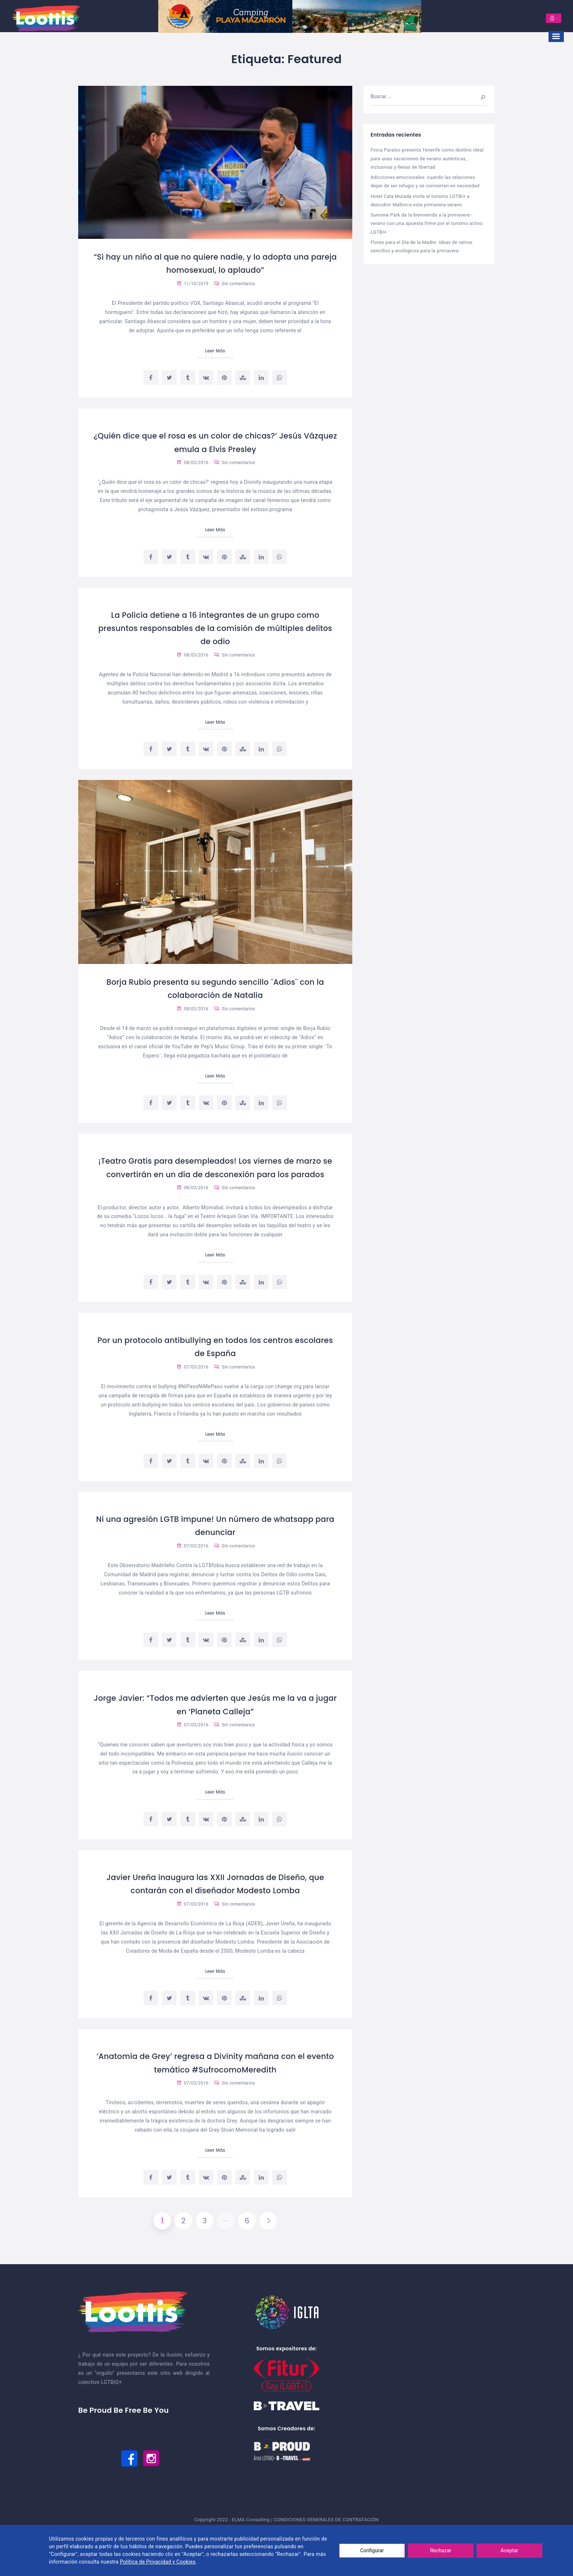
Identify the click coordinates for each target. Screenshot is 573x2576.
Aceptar (510, 2550)
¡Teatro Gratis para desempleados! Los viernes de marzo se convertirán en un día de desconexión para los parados (215, 1175)
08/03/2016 (192, 463)
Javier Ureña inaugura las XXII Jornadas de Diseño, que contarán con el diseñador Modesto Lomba (215, 1906)
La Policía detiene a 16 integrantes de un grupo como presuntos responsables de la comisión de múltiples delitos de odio (215, 628)
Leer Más (215, 351)
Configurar (372, 2550)
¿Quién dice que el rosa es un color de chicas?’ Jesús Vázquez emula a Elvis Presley (215, 442)
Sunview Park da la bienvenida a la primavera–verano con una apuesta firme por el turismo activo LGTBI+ (427, 223)
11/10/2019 (192, 283)
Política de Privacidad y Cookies (158, 2562)
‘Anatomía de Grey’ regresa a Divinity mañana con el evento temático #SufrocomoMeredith (215, 2091)
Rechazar (440, 2550)
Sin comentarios (234, 283)
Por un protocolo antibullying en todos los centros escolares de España (215, 1361)
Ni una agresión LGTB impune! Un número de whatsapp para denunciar (215, 1540)
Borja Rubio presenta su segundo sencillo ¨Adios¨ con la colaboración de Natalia (215, 989)
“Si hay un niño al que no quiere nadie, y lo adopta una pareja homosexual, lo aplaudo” (215, 263)
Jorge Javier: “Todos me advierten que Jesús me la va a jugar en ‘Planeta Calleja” (215, 1719)
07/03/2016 (192, 1381)
